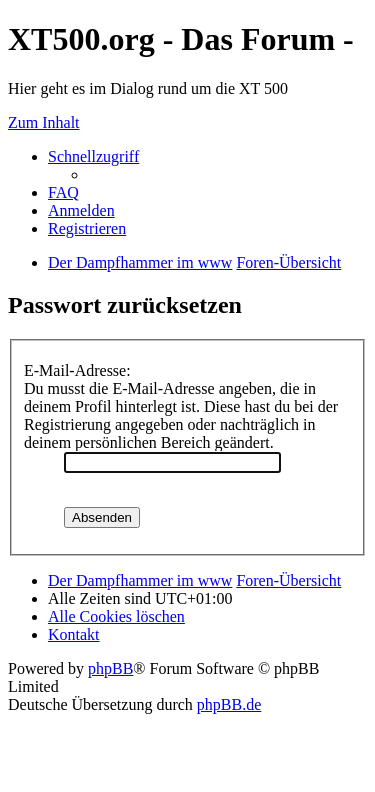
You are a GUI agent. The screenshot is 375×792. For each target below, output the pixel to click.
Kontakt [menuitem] (74, 634)
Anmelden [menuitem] (81, 210)
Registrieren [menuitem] (87, 228)
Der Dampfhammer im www (140, 580)
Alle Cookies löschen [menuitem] (116, 616)
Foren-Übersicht (288, 580)
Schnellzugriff (93, 156)
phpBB (110, 668)
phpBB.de (229, 704)
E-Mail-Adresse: (77, 370)
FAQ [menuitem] (63, 192)
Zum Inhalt (44, 122)
